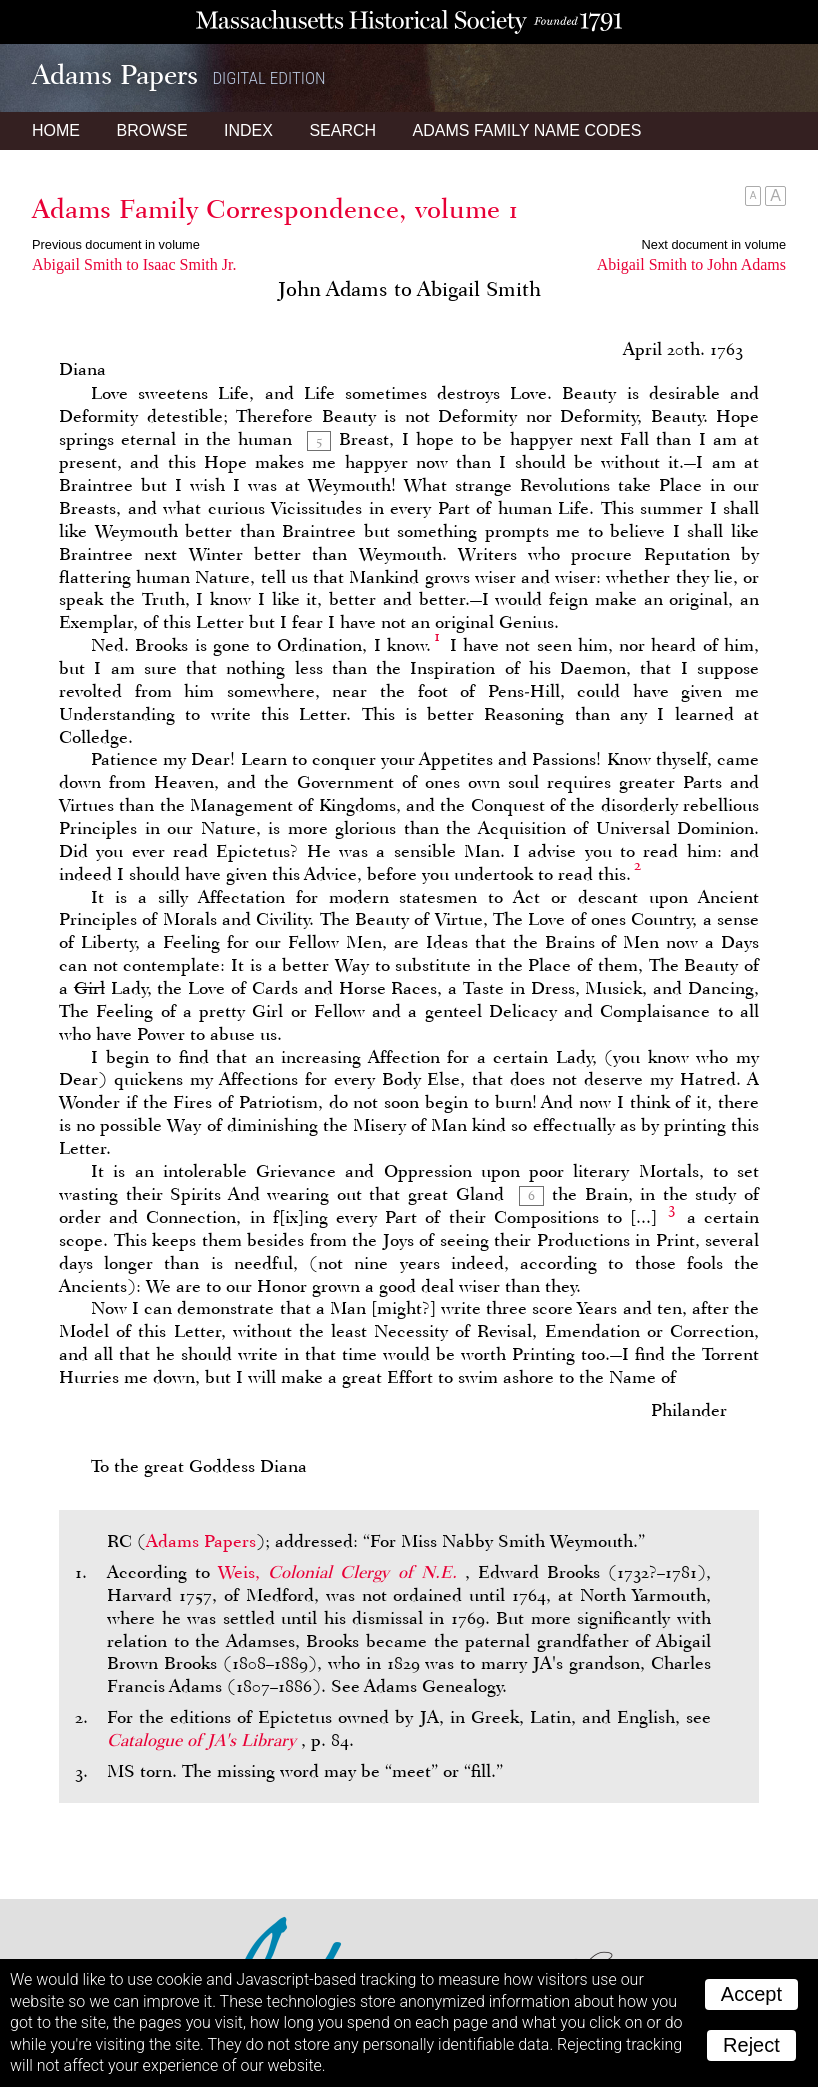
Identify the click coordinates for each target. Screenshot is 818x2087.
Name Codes (527, 130)
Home (56, 130)
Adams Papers (201, 1541)
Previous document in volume (116, 244)
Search (342, 130)
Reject (751, 2045)
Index (248, 130)
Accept (751, 1994)
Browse (151, 130)
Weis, (341, 1572)
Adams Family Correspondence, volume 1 (275, 209)
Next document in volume (714, 244)
